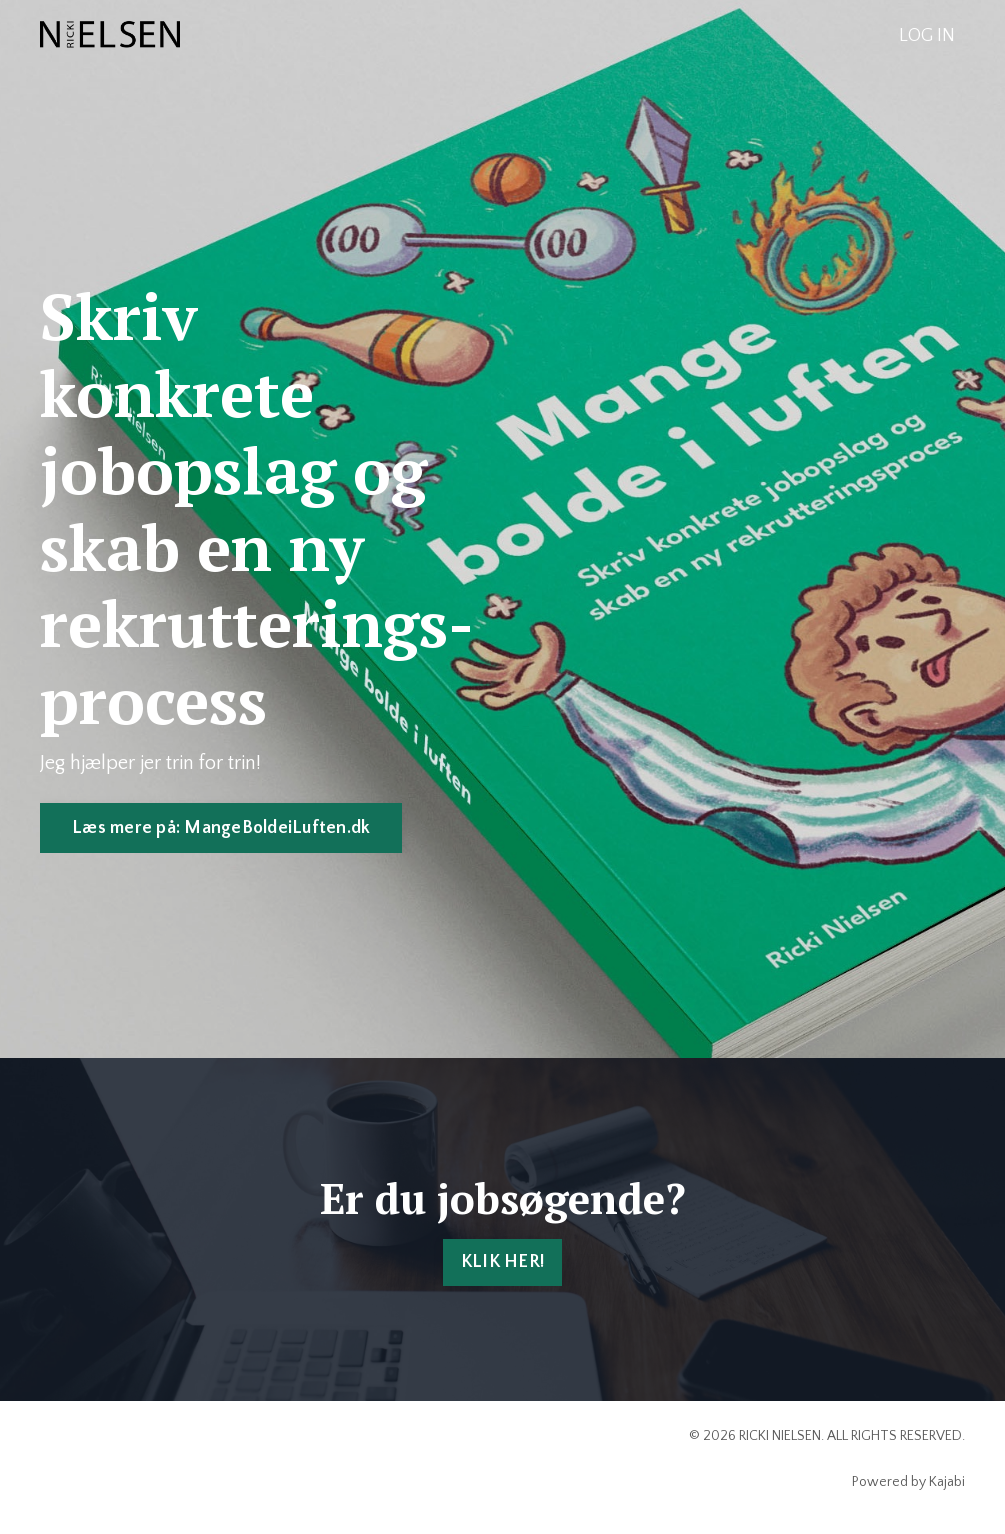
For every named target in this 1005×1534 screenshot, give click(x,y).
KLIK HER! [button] (502, 1262)
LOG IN (927, 36)
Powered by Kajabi (908, 1482)
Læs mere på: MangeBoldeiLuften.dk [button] (221, 828)
